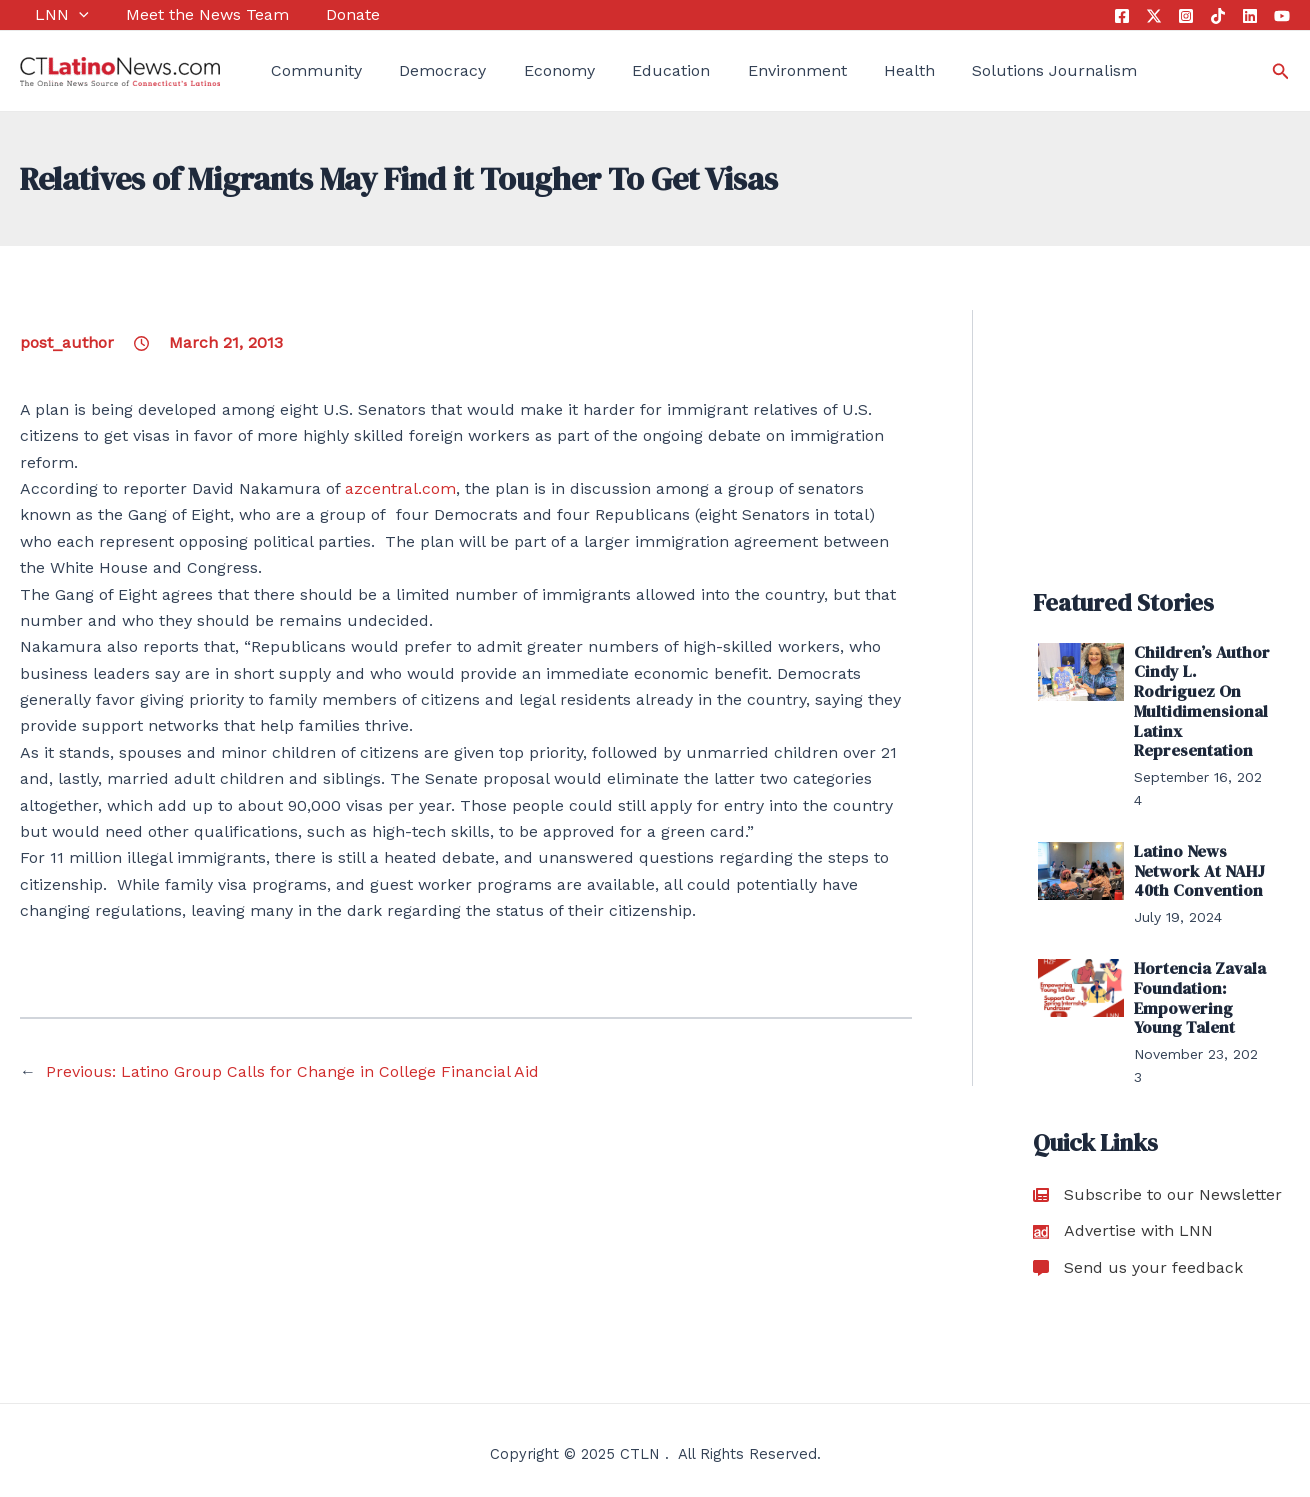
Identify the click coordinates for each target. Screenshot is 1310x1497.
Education (633, 70)
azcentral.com (400, 488)
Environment (750, 70)
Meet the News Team (184, 14)
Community (301, 70)
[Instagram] (1186, 16)
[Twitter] (1154, 16)
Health (855, 70)
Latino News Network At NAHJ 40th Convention (1197, 867)
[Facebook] (1122, 16)
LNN (47, 15)
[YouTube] (1282, 16)
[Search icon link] (1281, 71)
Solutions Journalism (993, 70)
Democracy (420, 70)
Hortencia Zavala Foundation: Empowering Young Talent (1198, 992)
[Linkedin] (1250, 16)
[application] (64, 15)
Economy (528, 70)
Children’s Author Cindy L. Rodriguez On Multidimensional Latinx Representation (1199, 700)
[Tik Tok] (1218, 16)
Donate (323, 14)
